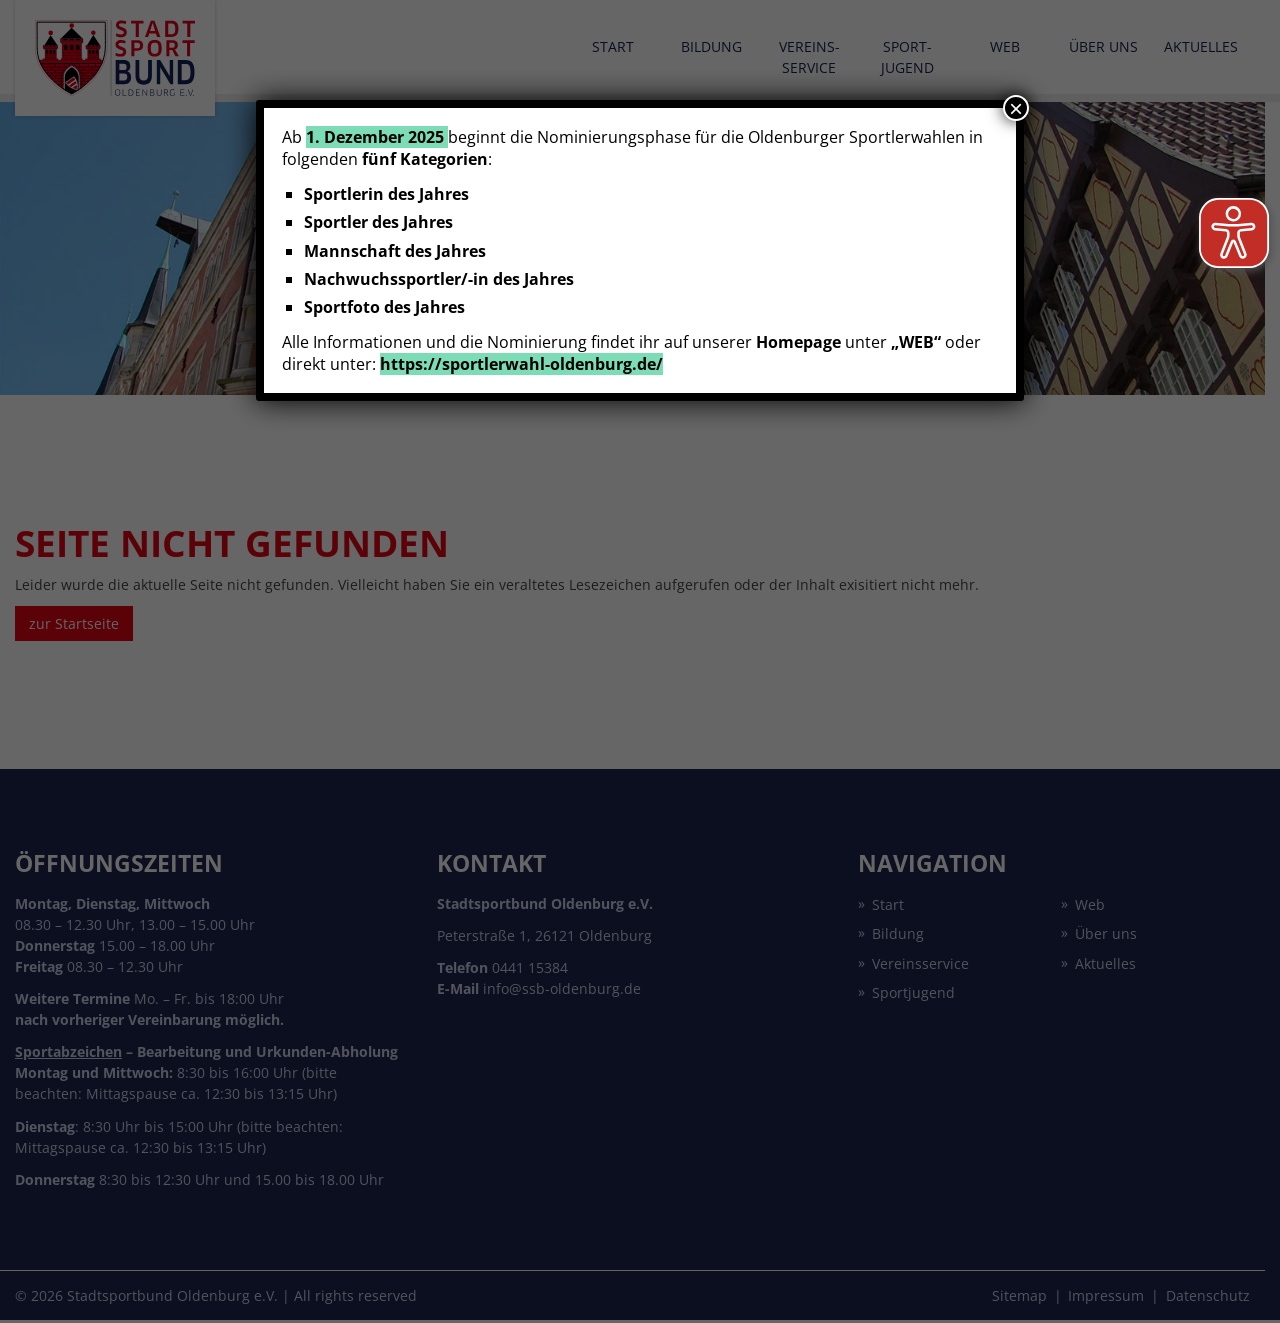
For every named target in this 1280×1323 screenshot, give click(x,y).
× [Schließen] (1016, 108)
